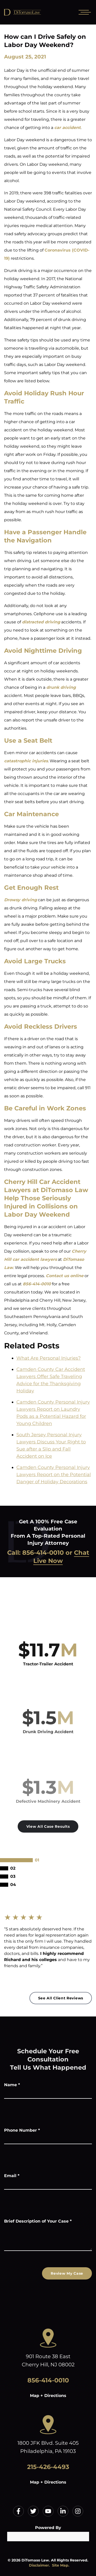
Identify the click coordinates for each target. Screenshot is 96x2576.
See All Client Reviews (60, 1998)
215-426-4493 (48, 2467)
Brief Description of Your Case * (38, 2221)
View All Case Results (48, 1826)
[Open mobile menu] (83, 12)
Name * (12, 2084)
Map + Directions (48, 2395)
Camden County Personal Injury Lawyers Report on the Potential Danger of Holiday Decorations (53, 1475)
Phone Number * (22, 2130)
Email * (11, 2175)
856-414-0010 (43, 1552)
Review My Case (67, 2273)
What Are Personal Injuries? (48, 1358)
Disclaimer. (39, 2565)
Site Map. (60, 2565)
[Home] (41, 12)
